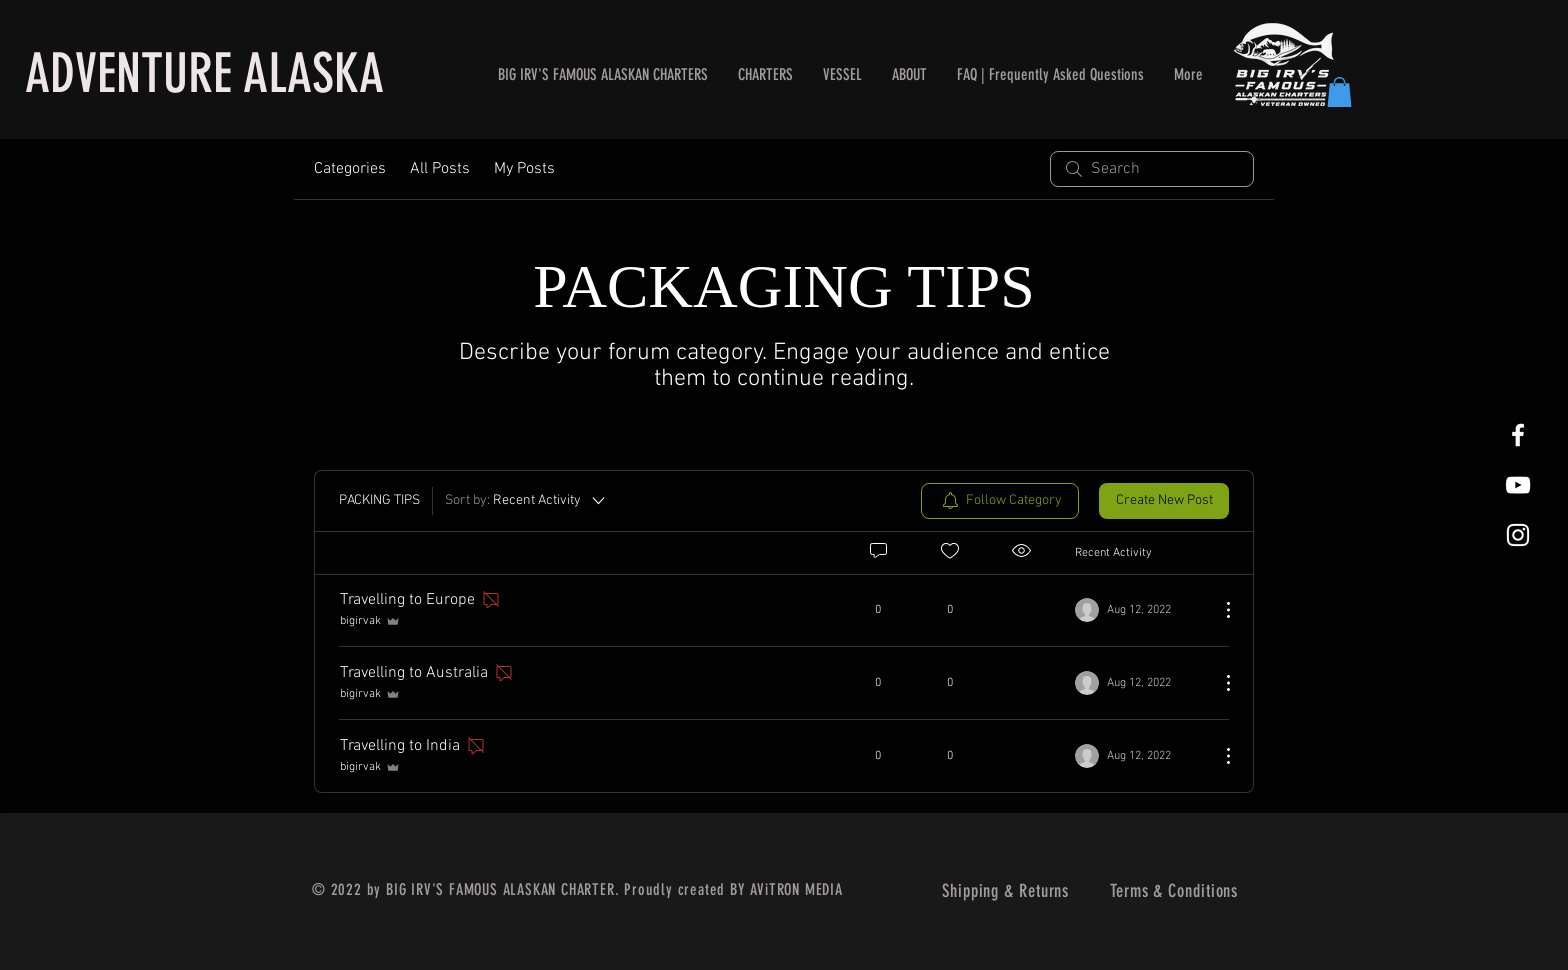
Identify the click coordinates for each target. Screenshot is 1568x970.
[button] (1339, 92)
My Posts (524, 169)
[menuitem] (1000, 501)
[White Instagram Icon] (1518, 535)
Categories (350, 169)
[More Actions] (1218, 610)
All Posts (440, 169)
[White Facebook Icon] (1518, 435)
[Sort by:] (526, 501)
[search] (1152, 169)
